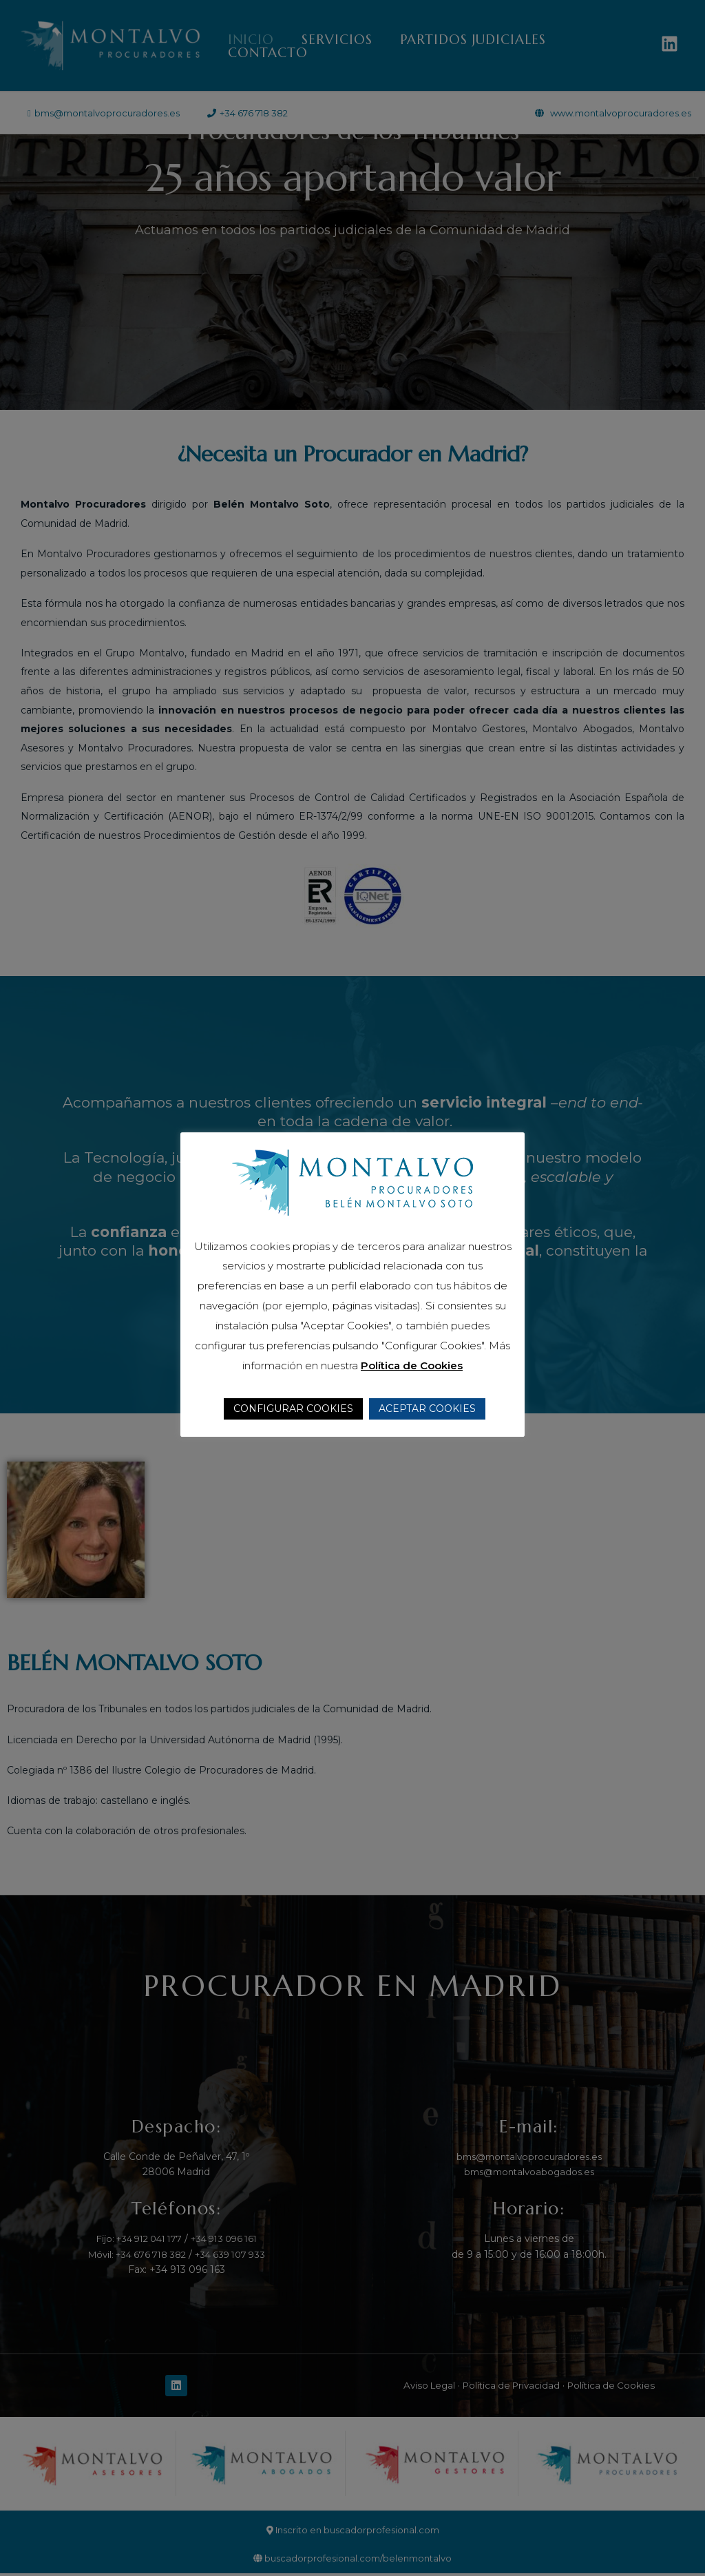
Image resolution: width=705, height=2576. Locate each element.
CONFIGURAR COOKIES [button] (293, 1408)
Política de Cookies (412, 1365)
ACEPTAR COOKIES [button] (427, 1408)
